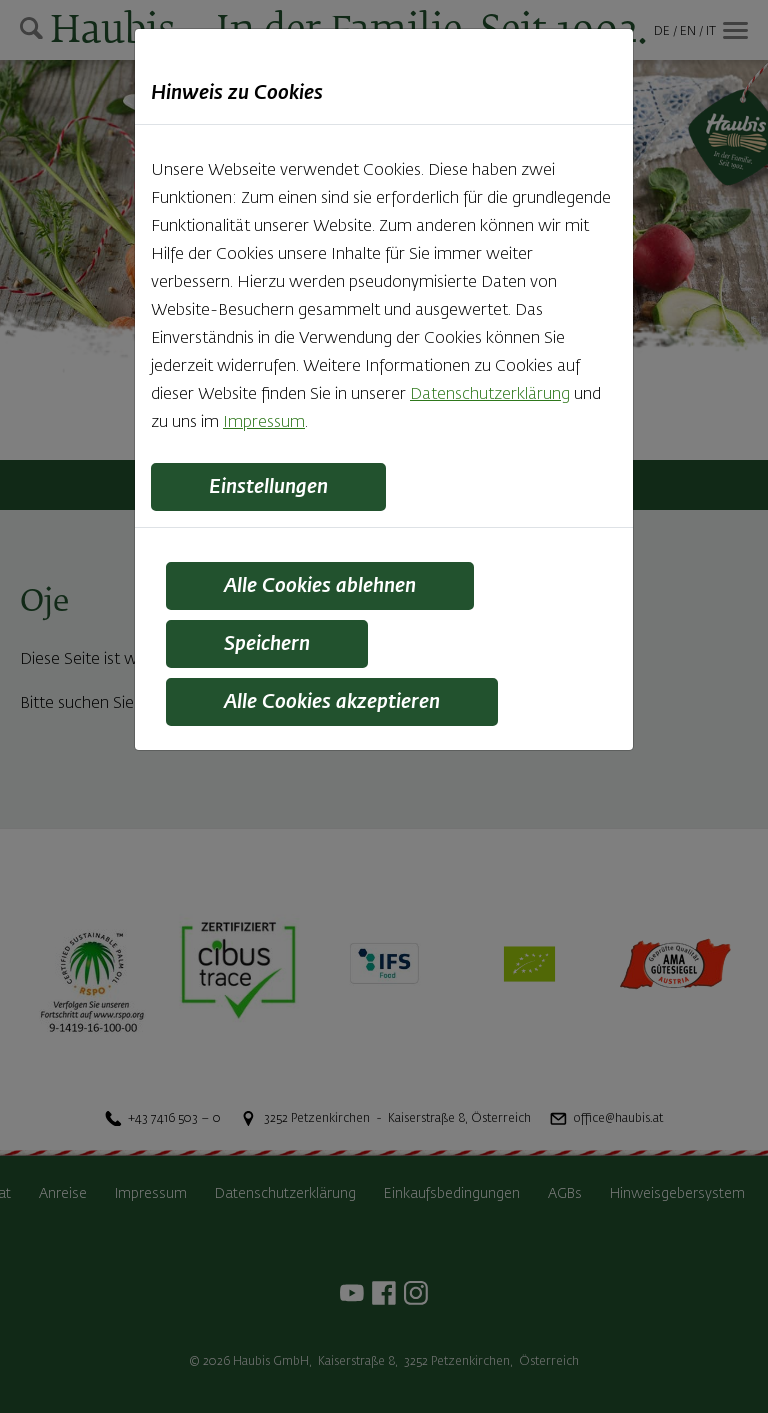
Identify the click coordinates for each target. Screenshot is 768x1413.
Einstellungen (268, 487)
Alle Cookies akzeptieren (332, 702)
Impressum (264, 423)
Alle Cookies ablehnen (320, 586)
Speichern (267, 644)
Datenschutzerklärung (490, 395)
